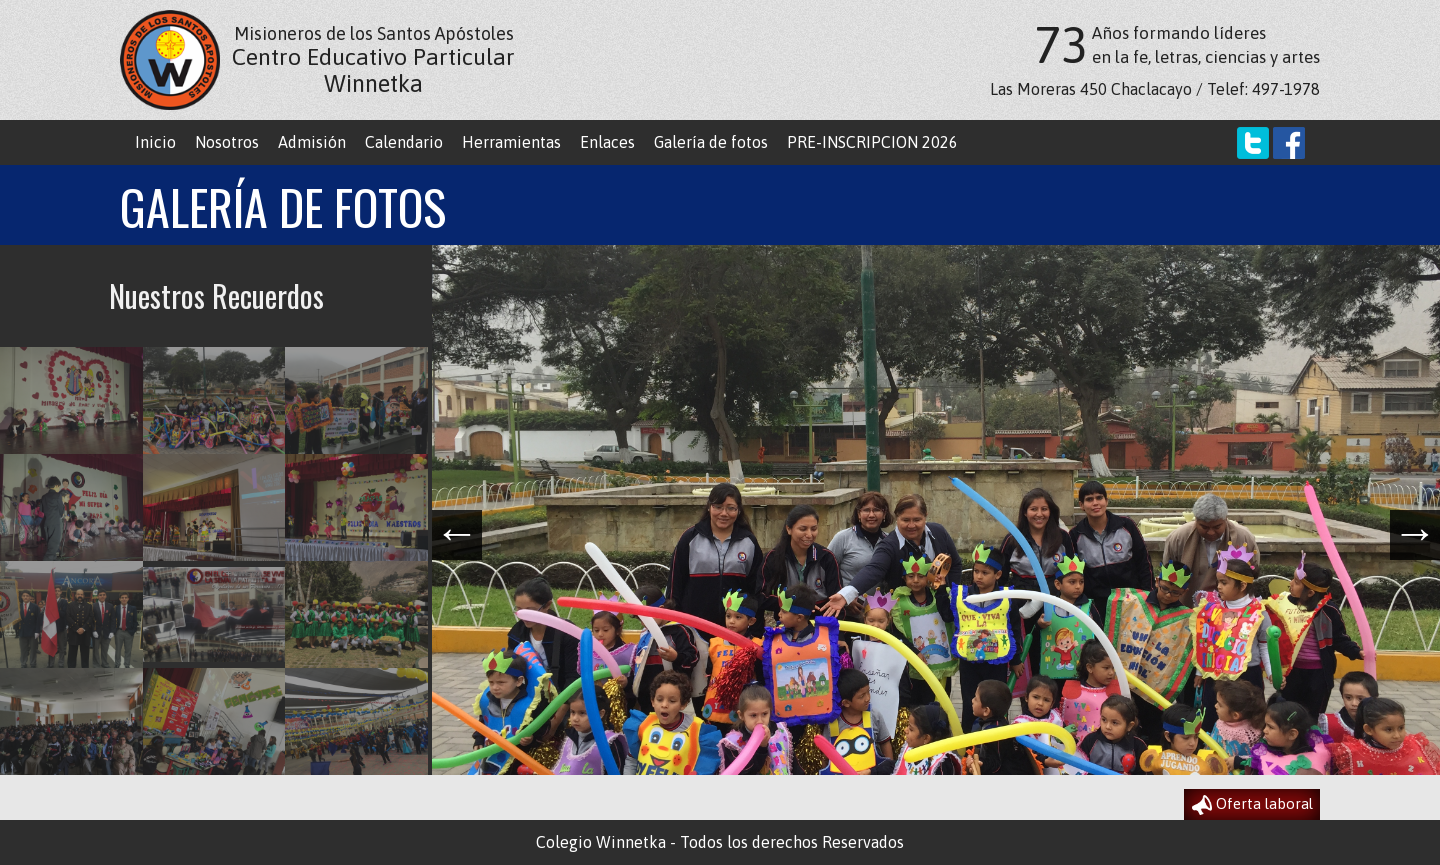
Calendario (404, 142)
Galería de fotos (711, 142)
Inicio (155, 142)
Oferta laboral (1252, 805)
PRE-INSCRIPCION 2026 (872, 142)
